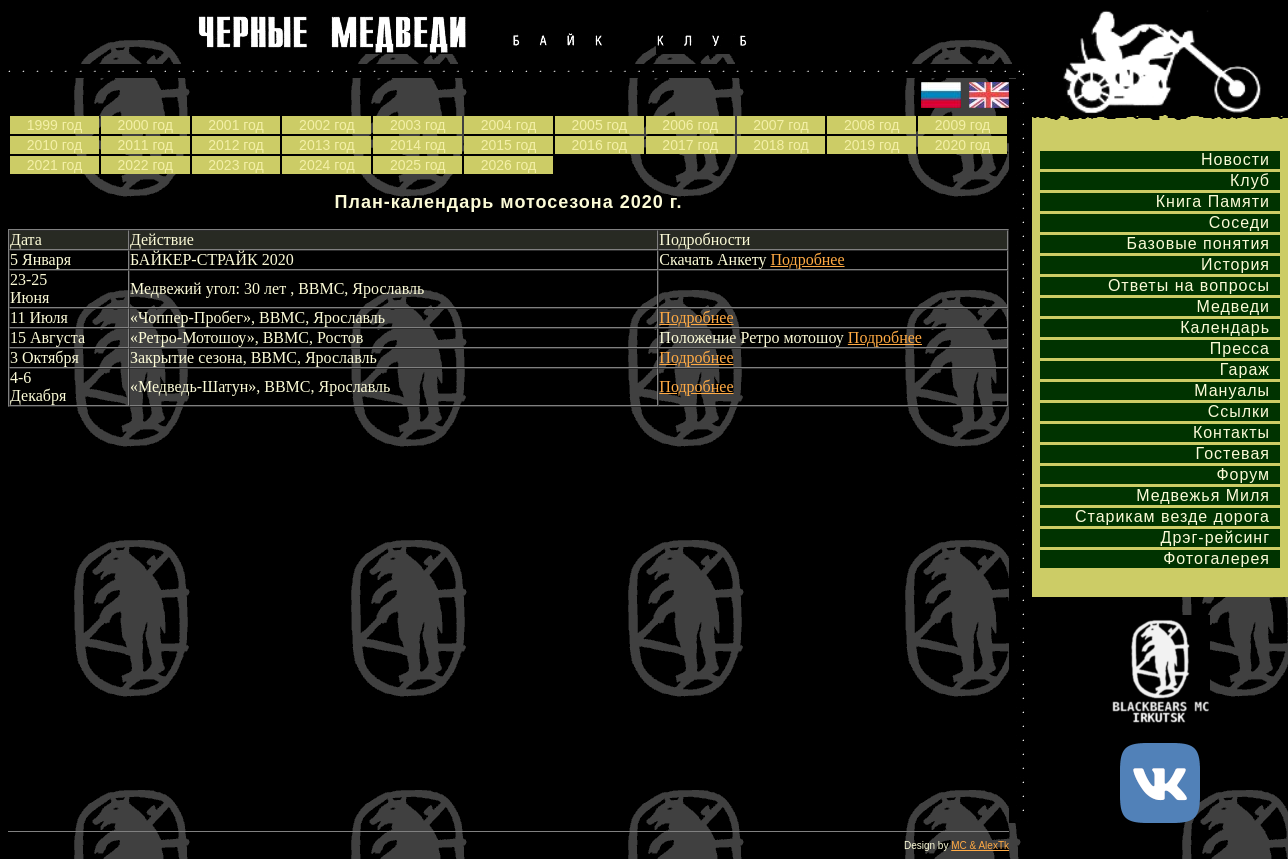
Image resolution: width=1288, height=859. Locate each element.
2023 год (235, 165)
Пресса (1240, 348)
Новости (1235, 159)
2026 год (508, 165)
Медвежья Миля (1203, 495)
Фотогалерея (1216, 558)
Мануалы (1232, 390)
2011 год (144, 145)
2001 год (235, 125)
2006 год (689, 125)
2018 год (780, 145)
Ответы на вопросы (1189, 285)
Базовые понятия (1198, 243)
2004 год (508, 125)
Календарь (1225, 327)
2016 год (599, 145)
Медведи (1233, 306)
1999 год (54, 125)
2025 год (417, 165)
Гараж (1245, 369)
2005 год (599, 125)
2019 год (871, 145)
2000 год (144, 125)
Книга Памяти (1213, 201)
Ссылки (1239, 411)
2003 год (417, 125)
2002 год (326, 125)
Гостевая (1233, 453)
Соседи (1239, 222)
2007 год (780, 125)
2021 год (54, 165)
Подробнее (807, 259)
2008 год (871, 125)
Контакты (1231, 432)
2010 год (54, 145)
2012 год (235, 145)
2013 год (326, 145)
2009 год (962, 125)
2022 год (144, 165)
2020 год (962, 145)
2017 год (689, 145)
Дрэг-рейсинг (1215, 537)
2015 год (508, 145)
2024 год (326, 165)
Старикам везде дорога (1172, 516)
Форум (1243, 474)
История (1235, 264)
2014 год (417, 145)
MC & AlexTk (980, 845)
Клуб (1250, 180)
